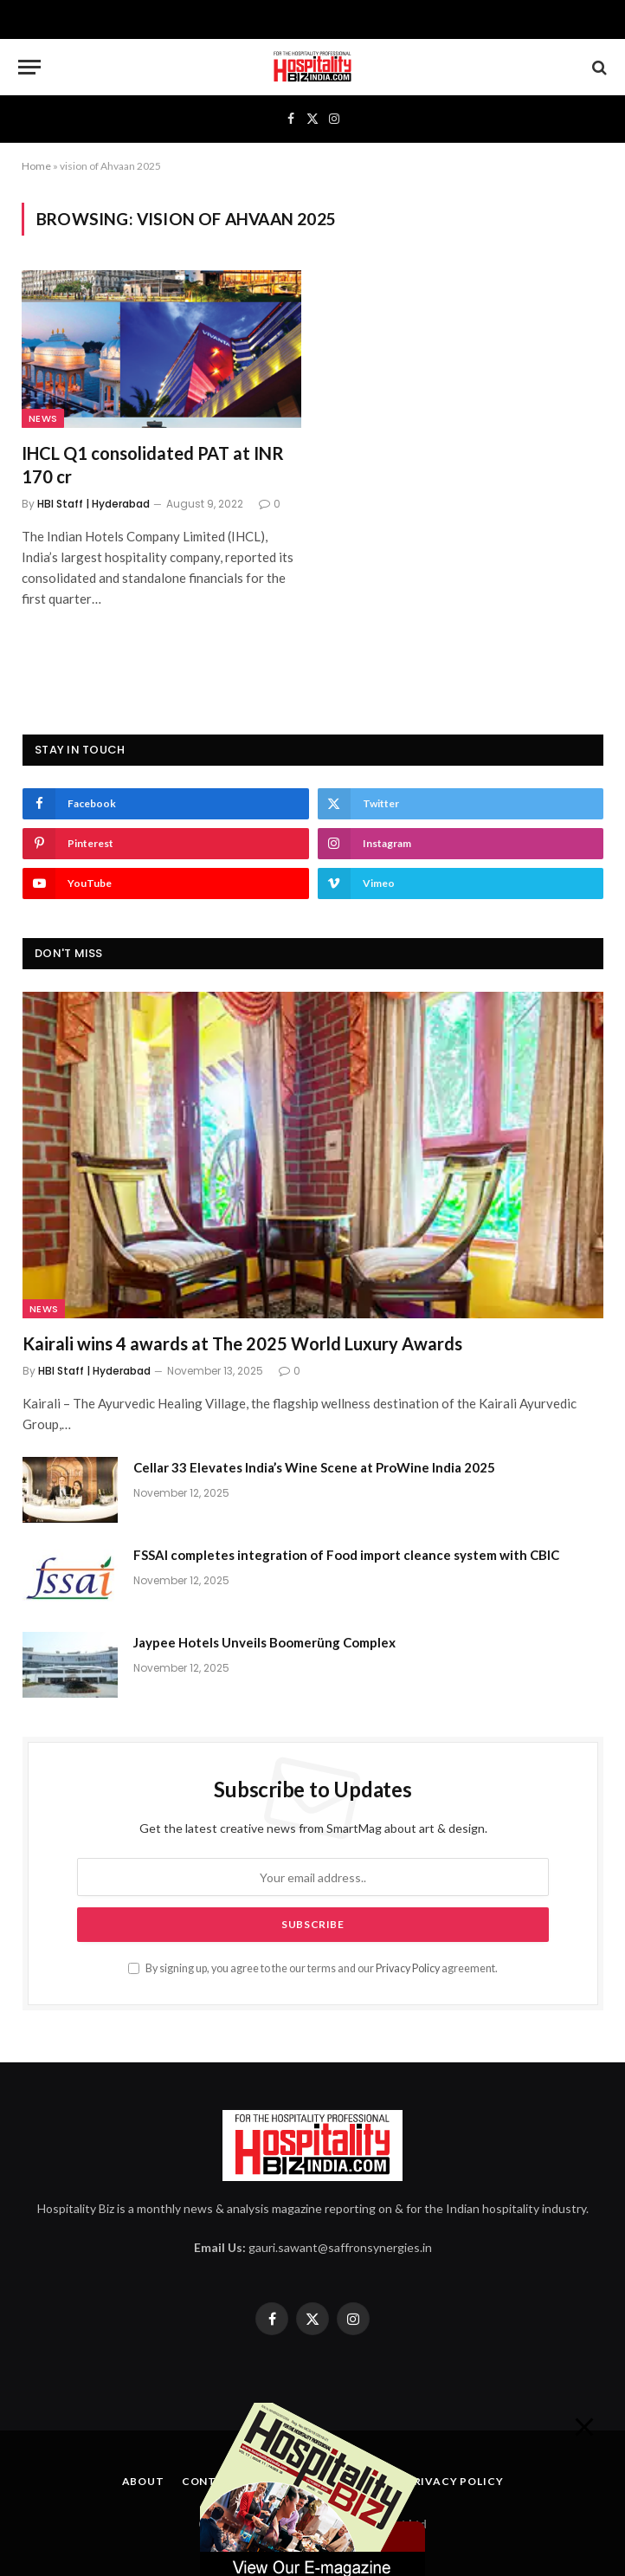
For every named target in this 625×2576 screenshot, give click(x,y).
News (43, 418)
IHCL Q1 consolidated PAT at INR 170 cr (153, 465)
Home (36, 165)
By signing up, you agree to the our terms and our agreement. (313, 1968)
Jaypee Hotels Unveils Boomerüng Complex (264, 1642)
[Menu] (29, 67)
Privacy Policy (408, 1968)
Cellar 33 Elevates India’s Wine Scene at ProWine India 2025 (314, 1467)
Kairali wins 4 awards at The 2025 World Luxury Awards (242, 1343)
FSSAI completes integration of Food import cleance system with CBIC (346, 1555)
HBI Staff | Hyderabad (93, 503)
